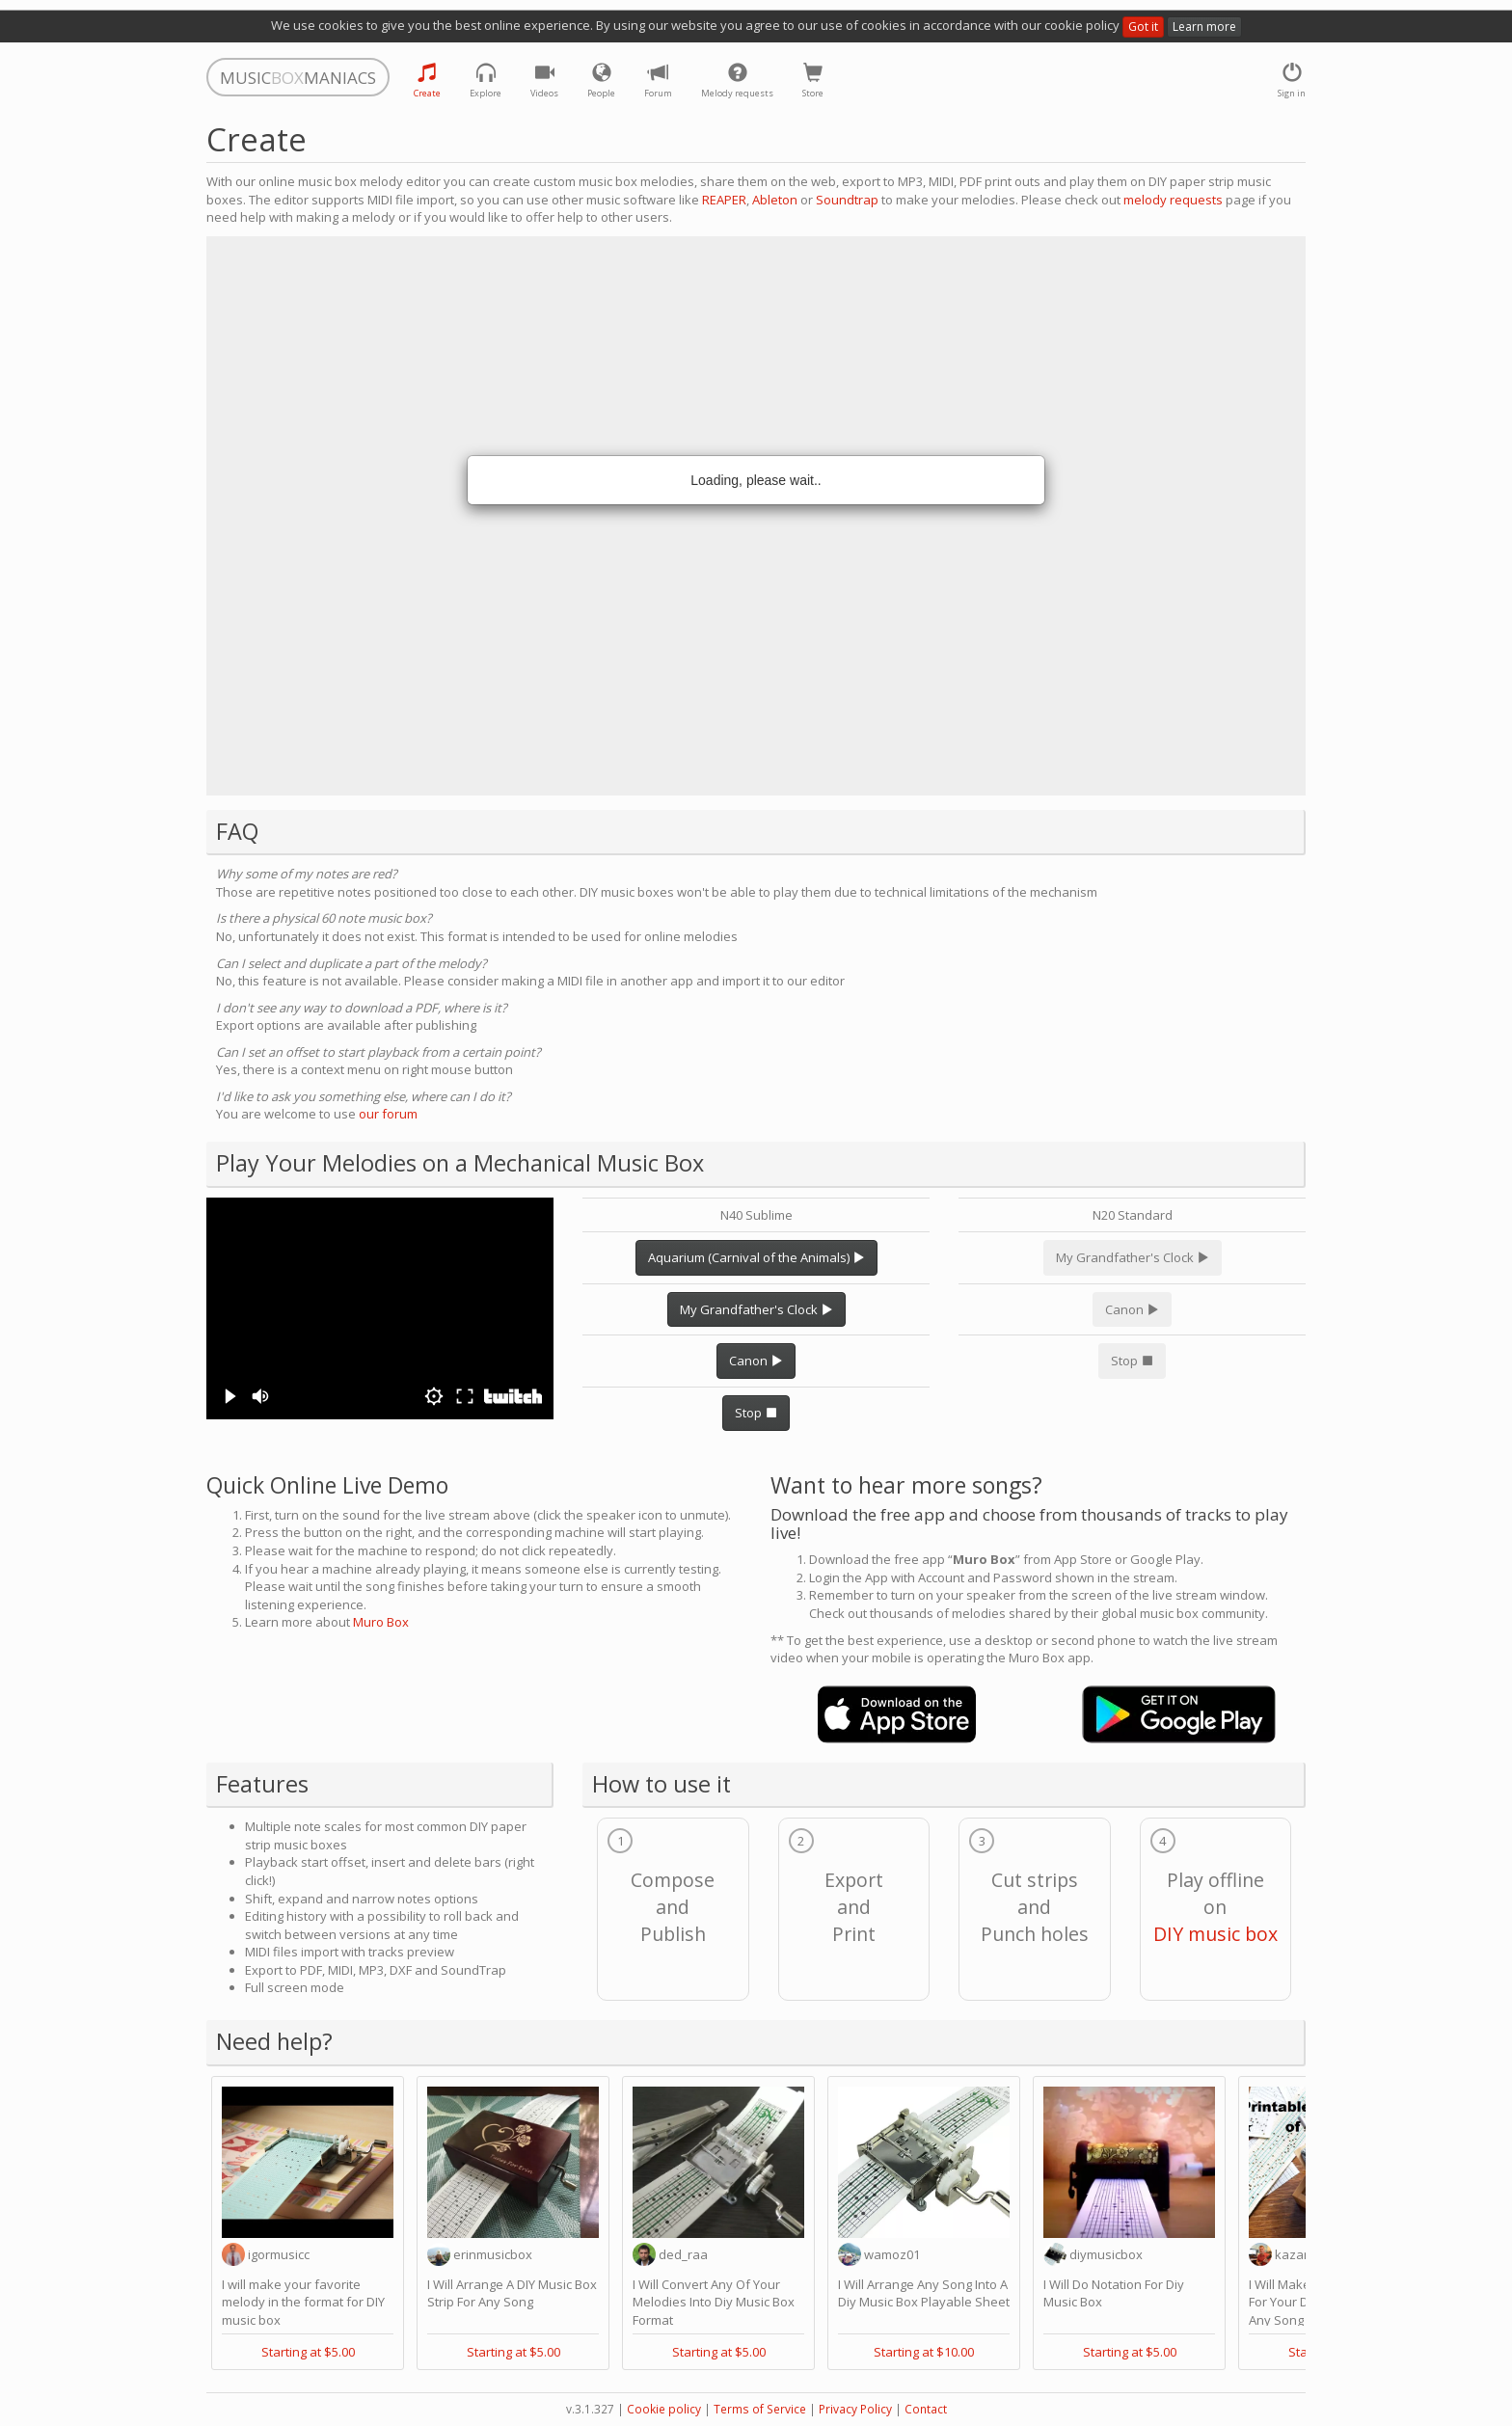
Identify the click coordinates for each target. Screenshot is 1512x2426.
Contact (925, 2409)
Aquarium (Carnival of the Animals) (756, 1257)
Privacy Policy (855, 2409)
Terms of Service (760, 2409)
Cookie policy (664, 2409)
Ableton (774, 199)
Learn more (1204, 26)
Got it (1143, 26)
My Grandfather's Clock (756, 1309)
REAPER (724, 199)
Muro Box (381, 1622)
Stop (756, 1412)
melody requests (1173, 199)
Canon (756, 1360)
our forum (388, 1113)
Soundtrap (847, 199)
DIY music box (1215, 1934)
